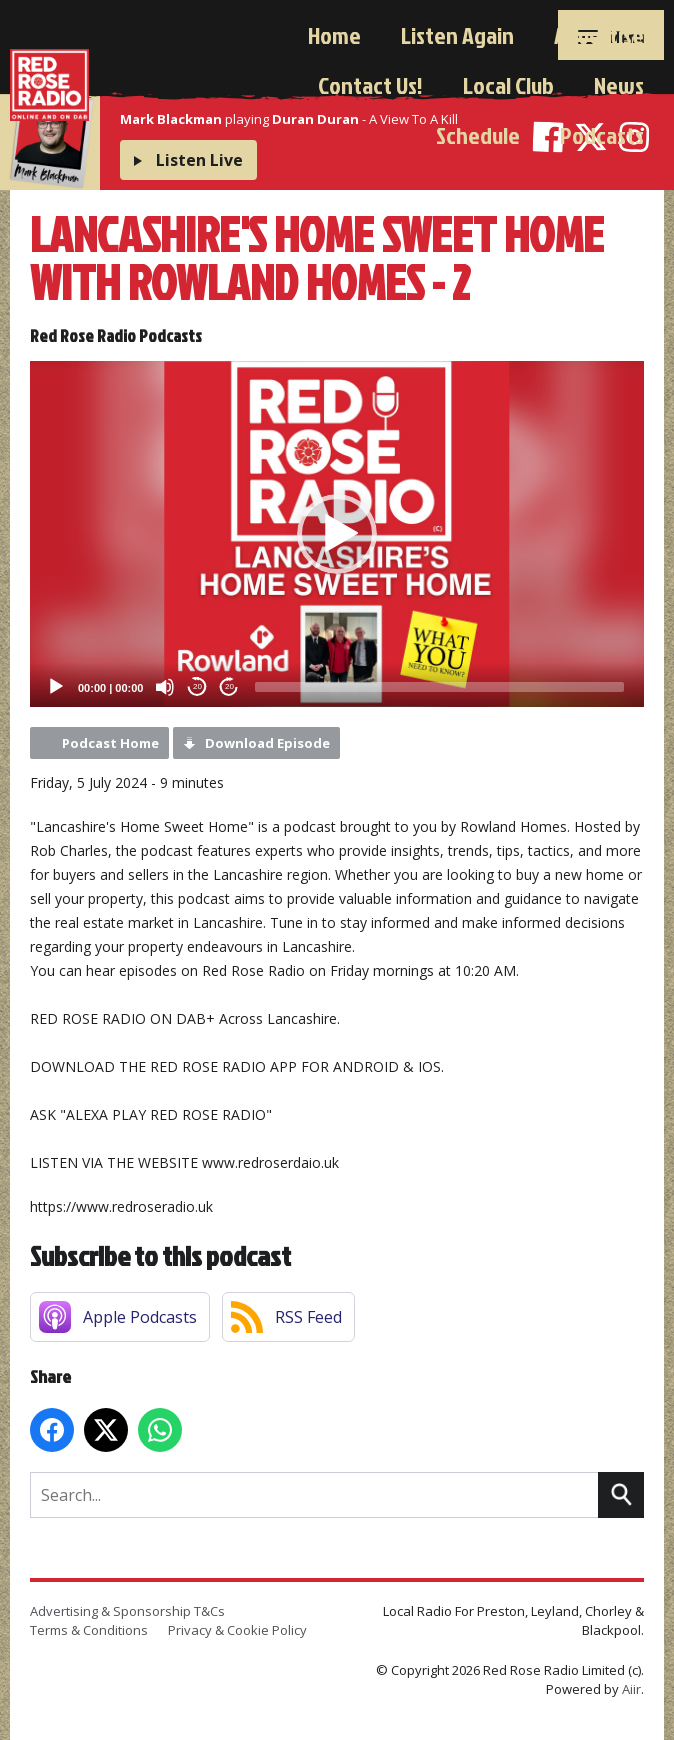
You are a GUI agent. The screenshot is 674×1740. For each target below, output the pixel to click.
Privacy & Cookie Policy (237, 1630)
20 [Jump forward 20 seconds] (229, 686)
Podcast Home (110, 743)
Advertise (599, 35)
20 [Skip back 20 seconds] (197, 686)
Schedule (478, 135)
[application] (337, 533)
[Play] (56, 687)
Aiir (631, 1689)
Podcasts (602, 135)
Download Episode (267, 743)
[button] (337, 534)
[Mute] (165, 687)
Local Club (508, 85)
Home (334, 35)
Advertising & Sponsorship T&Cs (127, 1611)
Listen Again (457, 35)
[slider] (439, 687)
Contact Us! (370, 85)
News (619, 85)
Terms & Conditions (89, 1630)
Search (621, 1495)
